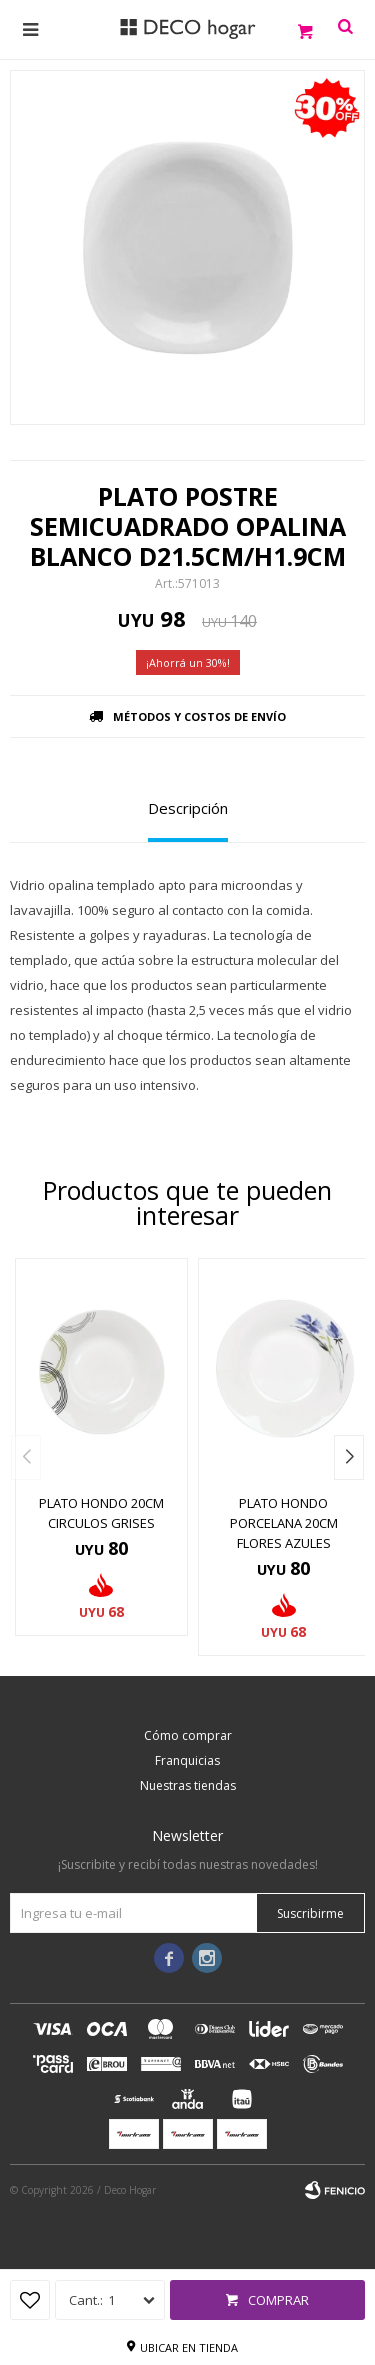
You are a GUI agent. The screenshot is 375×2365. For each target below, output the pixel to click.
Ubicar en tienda (189, 2347)
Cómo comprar (188, 1735)
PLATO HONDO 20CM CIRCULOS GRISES (101, 1513)
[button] (349, 1457)
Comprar (278, 2300)
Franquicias (187, 1760)
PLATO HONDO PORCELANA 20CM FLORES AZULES (284, 1523)
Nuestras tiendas (188, 1785)
